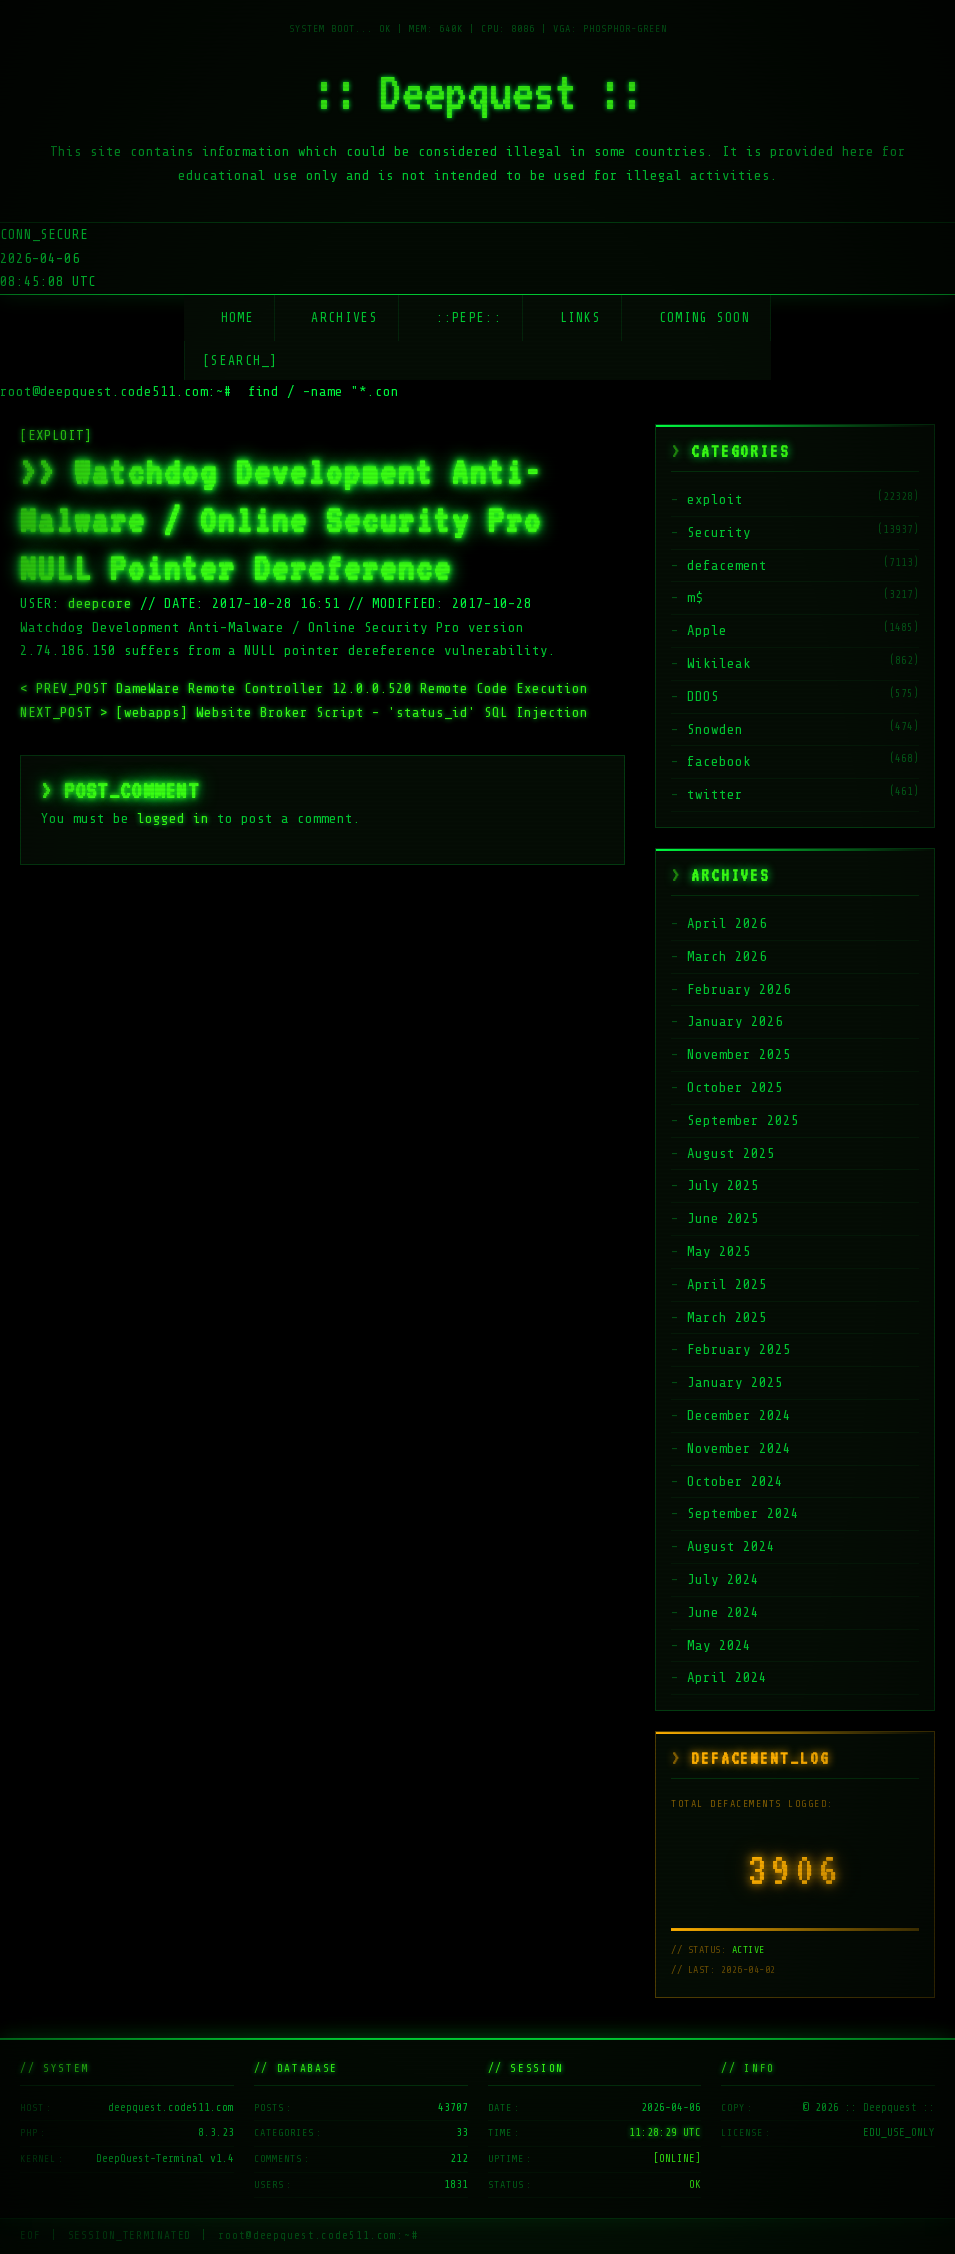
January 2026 (735, 1021)
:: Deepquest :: (478, 92)
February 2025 (739, 1349)
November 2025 (739, 1054)
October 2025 (735, 1087)
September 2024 (743, 1513)
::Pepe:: (469, 317)
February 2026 (739, 989)
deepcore (100, 603)
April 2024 (727, 1677)
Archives (344, 317)
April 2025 (727, 1284)
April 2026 (727, 923)
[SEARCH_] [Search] (240, 360)
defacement (727, 565)
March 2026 (727, 956)
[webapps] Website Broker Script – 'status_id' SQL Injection (304, 712)
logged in (173, 818)
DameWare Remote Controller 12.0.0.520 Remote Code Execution (304, 688)
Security (719, 532)
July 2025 (723, 1185)
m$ (695, 597)
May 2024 (719, 1645)
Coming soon (704, 317)
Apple (707, 630)
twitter (715, 794)
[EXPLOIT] (56, 435)
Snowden (715, 729)
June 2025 (723, 1218)
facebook (719, 761)
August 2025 (731, 1153)
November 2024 (739, 1448)
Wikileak (719, 663)
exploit (715, 499)
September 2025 (743, 1120)
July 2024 (723, 1579)
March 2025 (727, 1317)
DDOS (703, 696)
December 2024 (739, 1415)
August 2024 (731, 1546)
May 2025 (719, 1251)
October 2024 (735, 1481)
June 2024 (723, 1612)
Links (581, 317)
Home (237, 317)
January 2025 (735, 1382)
